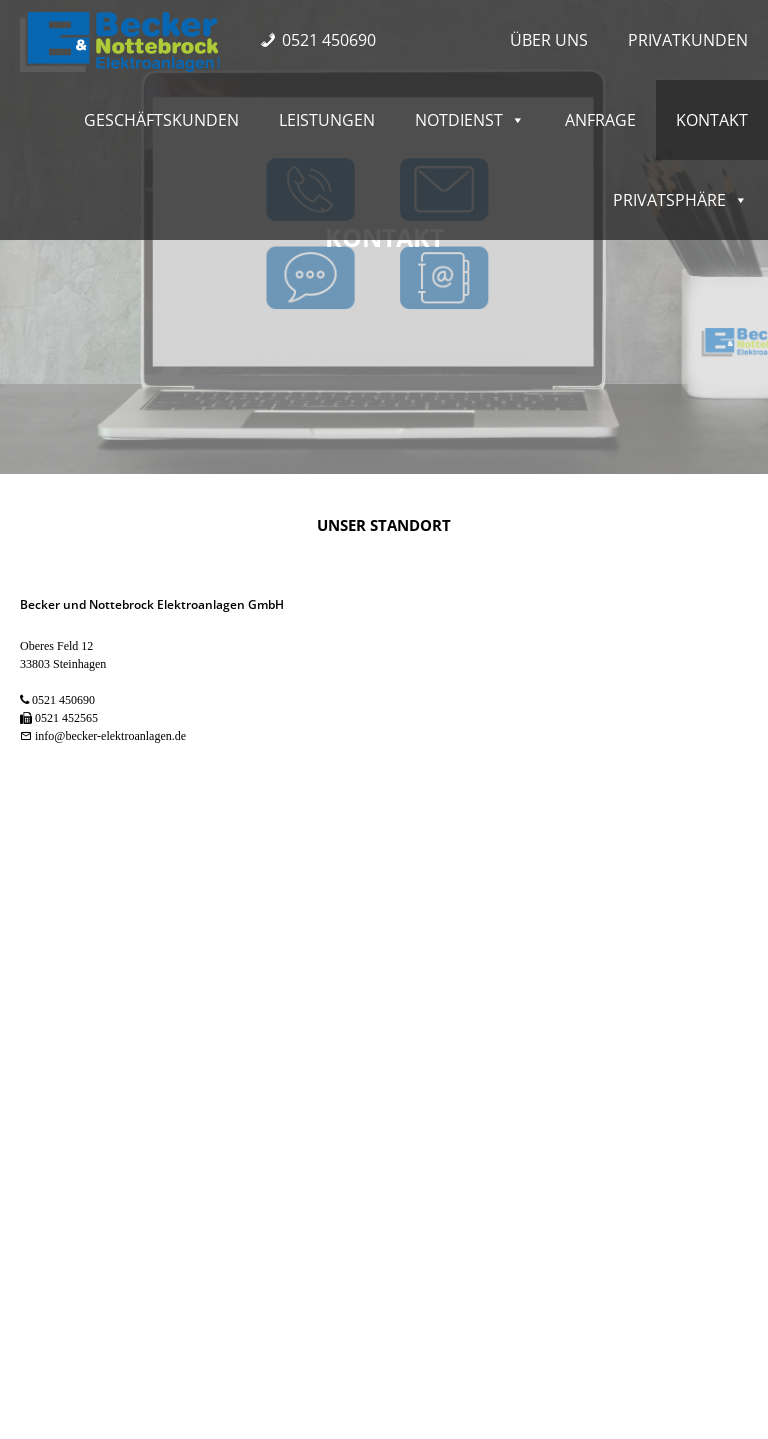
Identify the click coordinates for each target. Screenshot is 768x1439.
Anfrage (600, 120)
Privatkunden (688, 40)
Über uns (549, 40)
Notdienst (470, 120)
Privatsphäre (680, 200)
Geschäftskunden (161, 120)
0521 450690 (329, 40)
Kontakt (712, 120)
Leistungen (327, 120)
